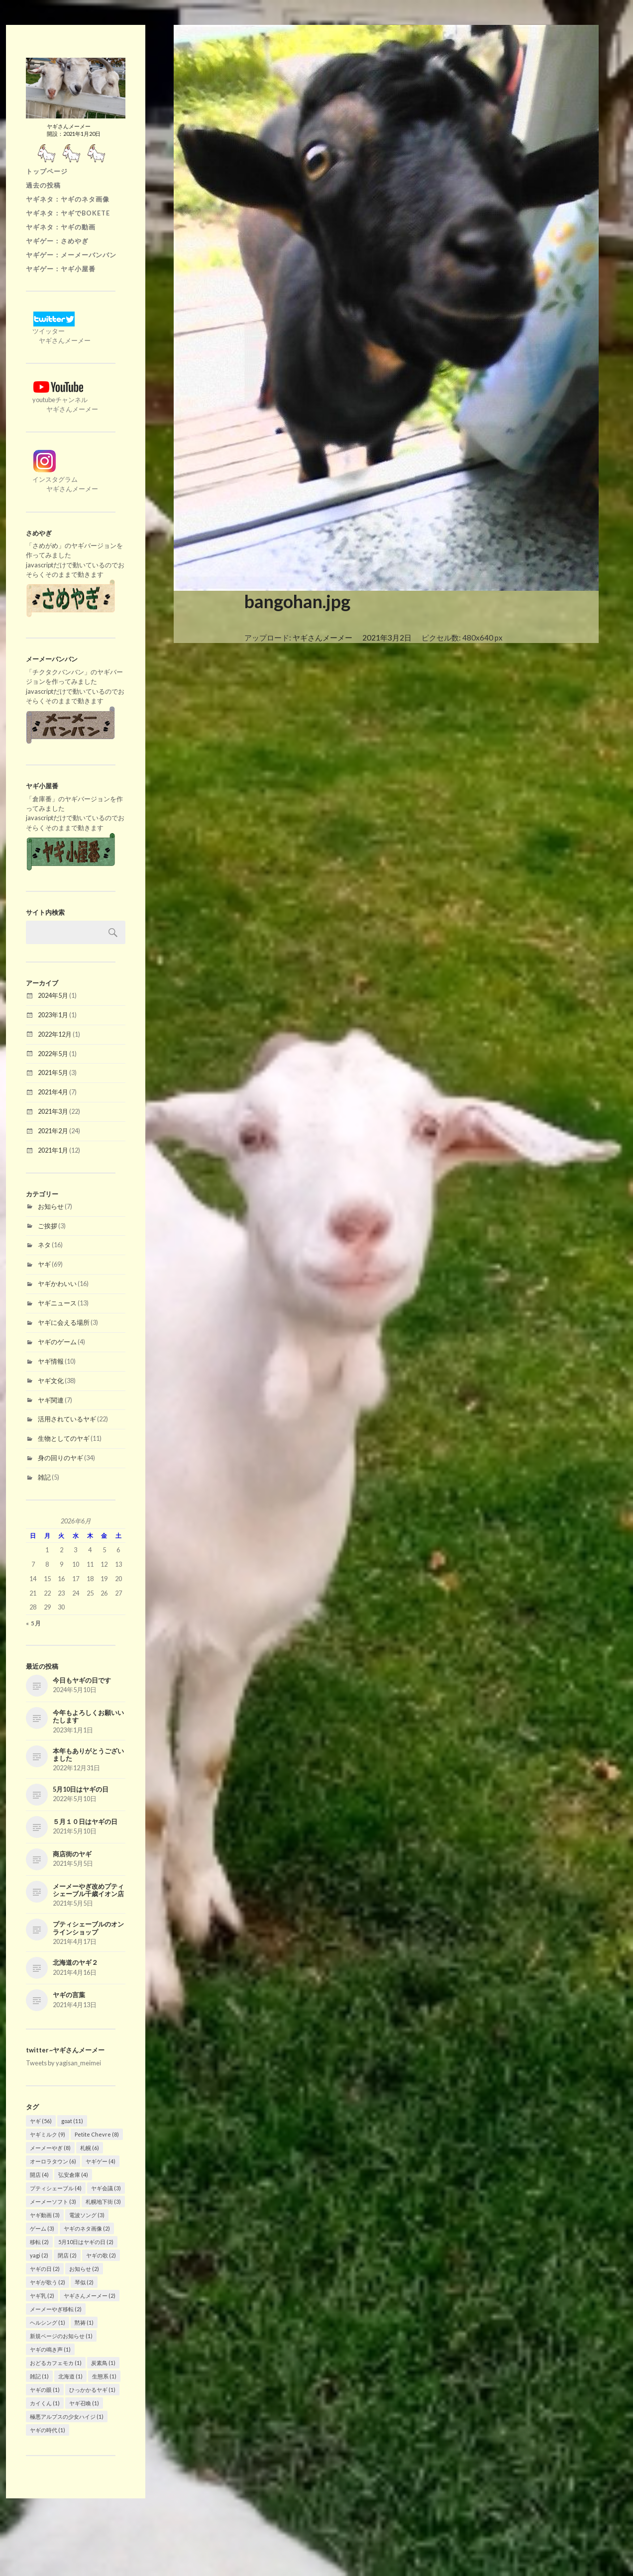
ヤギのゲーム (57, 1342)
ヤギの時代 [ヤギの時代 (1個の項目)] (47, 2430)
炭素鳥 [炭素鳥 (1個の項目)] (103, 2363)
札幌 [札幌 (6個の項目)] (89, 2148)
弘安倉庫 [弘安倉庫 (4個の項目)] (73, 2174)
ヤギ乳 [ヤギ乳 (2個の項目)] (42, 2295)
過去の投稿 (43, 185)
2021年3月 (53, 1111)
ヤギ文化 (51, 1381)
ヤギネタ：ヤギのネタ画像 (67, 199)
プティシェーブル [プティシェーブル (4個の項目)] (56, 2188)
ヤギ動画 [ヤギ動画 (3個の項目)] (45, 2215)
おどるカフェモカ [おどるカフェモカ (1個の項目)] (56, 2363)
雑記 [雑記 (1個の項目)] (39, 2376)
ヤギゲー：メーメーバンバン (71, 255)
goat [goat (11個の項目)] (72, 2121)
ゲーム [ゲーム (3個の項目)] (42, 2228)
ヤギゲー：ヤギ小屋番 (61, 269)
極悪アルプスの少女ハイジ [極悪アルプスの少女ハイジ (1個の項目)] (67, 2416)
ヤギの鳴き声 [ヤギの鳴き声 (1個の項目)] (50, 2349)
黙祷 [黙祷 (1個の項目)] (84, 2322)
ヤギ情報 (51, 1361)
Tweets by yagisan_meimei (63, 2063)
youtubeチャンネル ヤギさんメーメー (62, 399)
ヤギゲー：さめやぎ (57, 241)
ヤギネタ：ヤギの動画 (61, 227)
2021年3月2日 (387, 637)
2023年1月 (53, 1015)
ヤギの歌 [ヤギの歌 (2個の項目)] (101, 2255)
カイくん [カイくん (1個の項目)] (45, 2403)
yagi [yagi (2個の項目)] (39, 2255)
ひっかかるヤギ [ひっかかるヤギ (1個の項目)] (92, 2389)
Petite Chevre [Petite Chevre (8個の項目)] (97, 2134)
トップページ (47, 171)
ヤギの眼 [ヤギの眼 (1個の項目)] (45, 2389)
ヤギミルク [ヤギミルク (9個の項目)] (47, 2134)
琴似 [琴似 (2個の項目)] (84, 2282)
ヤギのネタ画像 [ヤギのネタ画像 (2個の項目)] (87, 2228)
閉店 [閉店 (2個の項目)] (67, 2255)
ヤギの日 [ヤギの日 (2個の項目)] (45, 2268)
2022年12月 (55, 1034)
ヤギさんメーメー (322, 637)
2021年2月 (53, 1131)
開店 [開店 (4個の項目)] (39, 2174)
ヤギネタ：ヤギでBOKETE (68, 213)
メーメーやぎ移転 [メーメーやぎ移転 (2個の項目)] (56, 2309)
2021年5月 (53, 1072)
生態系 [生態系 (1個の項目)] (104, 2376)
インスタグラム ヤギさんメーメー (62, 479)
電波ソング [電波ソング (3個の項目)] (87, 2215)
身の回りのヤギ (60, 1458)
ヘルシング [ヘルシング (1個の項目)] (47, 2322)
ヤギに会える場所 (64, 1322)
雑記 (44, 1477)
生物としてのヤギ (64, 1438)
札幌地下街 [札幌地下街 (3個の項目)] (103, 2201)
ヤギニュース (57, 1303)
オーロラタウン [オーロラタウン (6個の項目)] (53, 2161)
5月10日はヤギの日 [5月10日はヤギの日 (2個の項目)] (85, 2242)
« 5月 (33, 1623)
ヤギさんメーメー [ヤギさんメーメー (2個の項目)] (89, 2295)
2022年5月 (53, 1054)
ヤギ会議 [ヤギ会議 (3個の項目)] (106, 2188)
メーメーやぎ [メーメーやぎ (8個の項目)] (50, 2148)
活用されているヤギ (67, 1419)
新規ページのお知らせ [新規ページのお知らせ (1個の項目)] (61, 2336)
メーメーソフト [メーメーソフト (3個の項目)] (53, 2201)
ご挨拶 (47, 1226)
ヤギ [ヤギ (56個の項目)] (41, 2121)
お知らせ (51, 1206)
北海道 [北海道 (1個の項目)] (70, 2376)
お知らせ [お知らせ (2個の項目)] (84, 2268)
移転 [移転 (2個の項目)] (39, 2242)
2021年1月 (53, 1150)
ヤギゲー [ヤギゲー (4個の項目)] (100, 2161)
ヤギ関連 (51, 1400)
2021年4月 (53, 1092)
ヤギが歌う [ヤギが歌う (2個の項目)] (47, 2282)
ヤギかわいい (57, 1284)
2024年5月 (53, 995)
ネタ (44, 1245)
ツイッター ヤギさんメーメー (58, 331)
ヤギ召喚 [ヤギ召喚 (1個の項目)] (84, 2403)
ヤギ (44, 1264)
